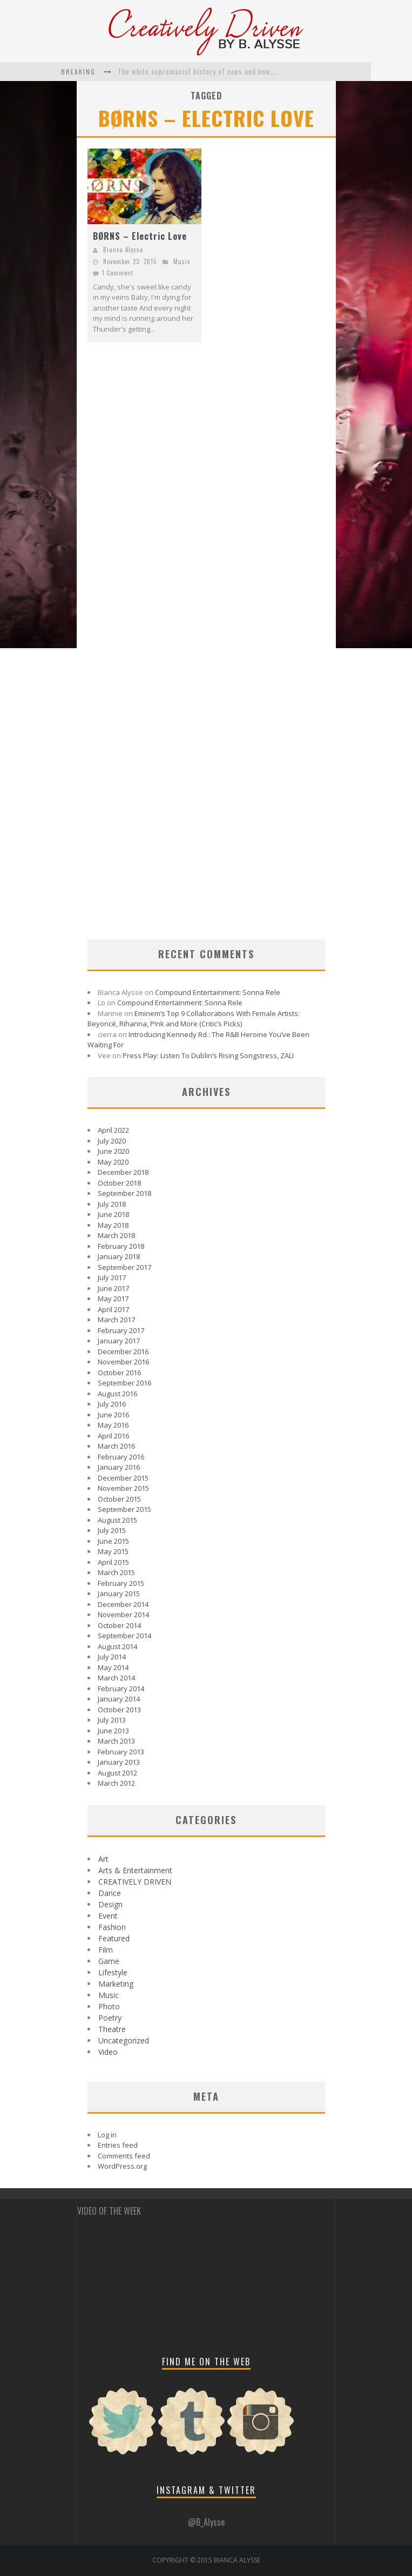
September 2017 (124, 1267)
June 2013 (113, 1731)
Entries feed (118, 2145)
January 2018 (119, 1256)
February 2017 (121, 1330)
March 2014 (116, 1678)
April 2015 (113, 1562)
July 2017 (112, 1277)
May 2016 (113, 1425)
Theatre (112, 2029)
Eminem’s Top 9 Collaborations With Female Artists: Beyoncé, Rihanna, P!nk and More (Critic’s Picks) (193, 1018)
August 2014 (117, 1646)
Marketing (115, 1984)
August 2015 (117, 1520)
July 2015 (112, 1530)
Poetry (109, 2018)
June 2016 (113, 1415)
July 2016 (112, 1404)
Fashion (112, 1927)
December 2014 (123, 1604)
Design (110, 1904)
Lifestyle (112, 1972)
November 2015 (123, 1488)
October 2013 (119, 1709)
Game (108, 1961)
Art (103, 1859)
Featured (114, 1938)
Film (105, 1950)
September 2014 (124, 1635)
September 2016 (124, 1383)
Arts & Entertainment (135, 1870)
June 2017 (113, 1288)
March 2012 (116, 1783)
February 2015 (121, 1583)
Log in (107, 2135)
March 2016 (116, 1446)
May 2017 (113, 1298)
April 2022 (113, 1130)
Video (108, 2052)
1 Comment (117, 272)
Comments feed (124, 2156)
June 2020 (113, 1151)
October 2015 (119, 1499)
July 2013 (112, 1720)
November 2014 (123, 1614)
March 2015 (116, 1572)
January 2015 (119, 1593)
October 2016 (119, 1372)
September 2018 (124, 1193)
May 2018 (113, 1225)
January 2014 (119, 1699)
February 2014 (121, 1688)
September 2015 (124, 1509)
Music (181, 261)
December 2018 (123, 1172)
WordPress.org (122, 2166)
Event (108, 1916)
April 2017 (113, 1309)
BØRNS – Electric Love (140, 236)
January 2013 (119, 1762)
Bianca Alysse (123, 249)
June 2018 (113, 1214)
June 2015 (113, 1541)
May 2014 (113, 1667)
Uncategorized (123, 2040)
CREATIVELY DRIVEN (134, 1881)
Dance (109, 1893)
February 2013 (121, 1752)
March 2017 (116, 1319)
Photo (109, 2006)
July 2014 (112, 1657)
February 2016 (121, 1457)
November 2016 (123, 1362)
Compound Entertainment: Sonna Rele (217, 992)
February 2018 (121, 1246)
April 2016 (113, 1436)
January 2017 (119, 1341)
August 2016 (117, 1393)
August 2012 (117, 1773)
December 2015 (123, 1478)
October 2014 (119, 1625)
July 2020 (112, 1141)
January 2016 (119, 1467)
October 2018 (119, 1183)
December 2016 (123, 1351)
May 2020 (113, 1162)
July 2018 (112, 1204)
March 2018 (116, 1235)
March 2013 (116, 1741)
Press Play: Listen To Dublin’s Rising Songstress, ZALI (208, 1055)
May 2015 (113, 1551)
